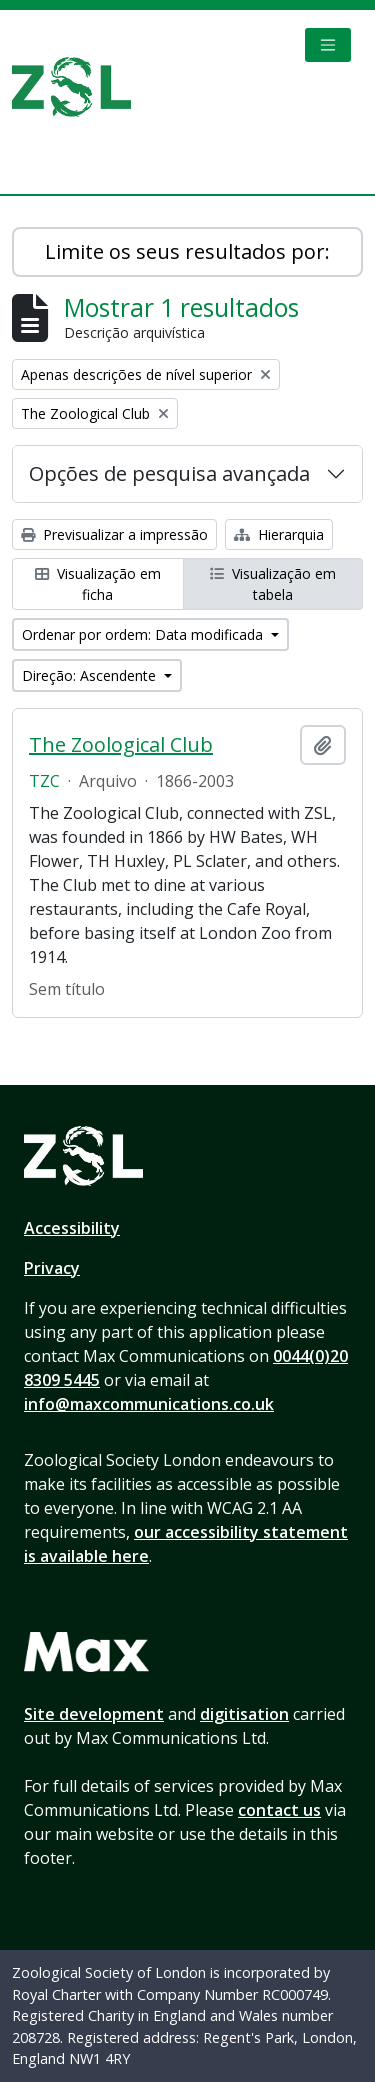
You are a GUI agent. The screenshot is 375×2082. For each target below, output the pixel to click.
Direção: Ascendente (91, 675)
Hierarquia (279, 534)
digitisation (244, 1714)
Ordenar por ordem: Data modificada (144, 634)
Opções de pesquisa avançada (169, 473)
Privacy (52, 1268)
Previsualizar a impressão (114, 534)
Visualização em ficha (98, 584)
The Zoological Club (121, 745)
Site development (94, 1714)
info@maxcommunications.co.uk (149, 1404)
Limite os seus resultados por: (187, 251)
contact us (279, 1810)
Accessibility (72, 1228)
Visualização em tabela (273, 584)
